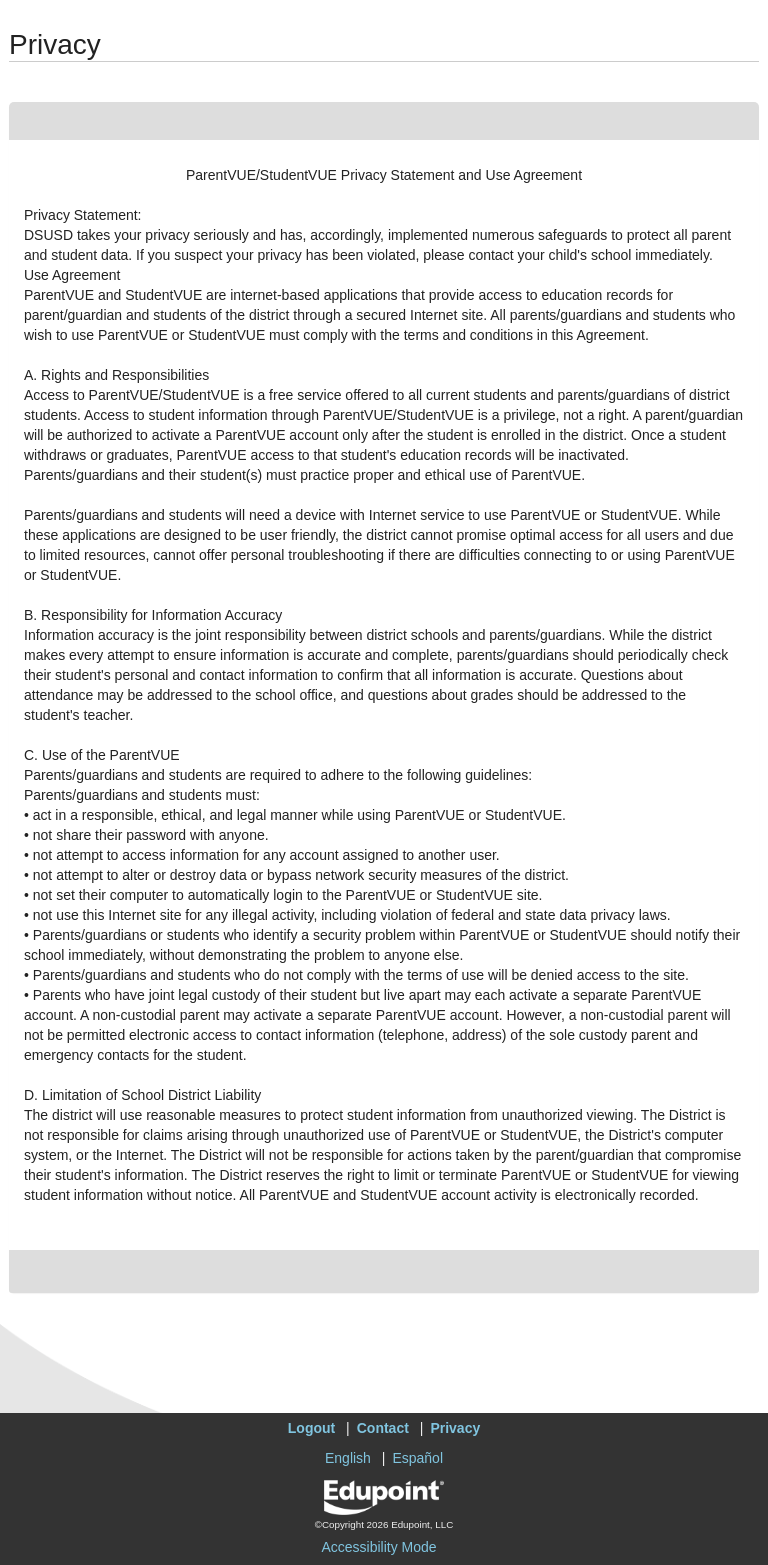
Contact (383, 1428)
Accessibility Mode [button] (378, 1547)
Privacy (455, 1428)
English (348, 1458)
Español (417, 1458)
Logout (311, 1428)
